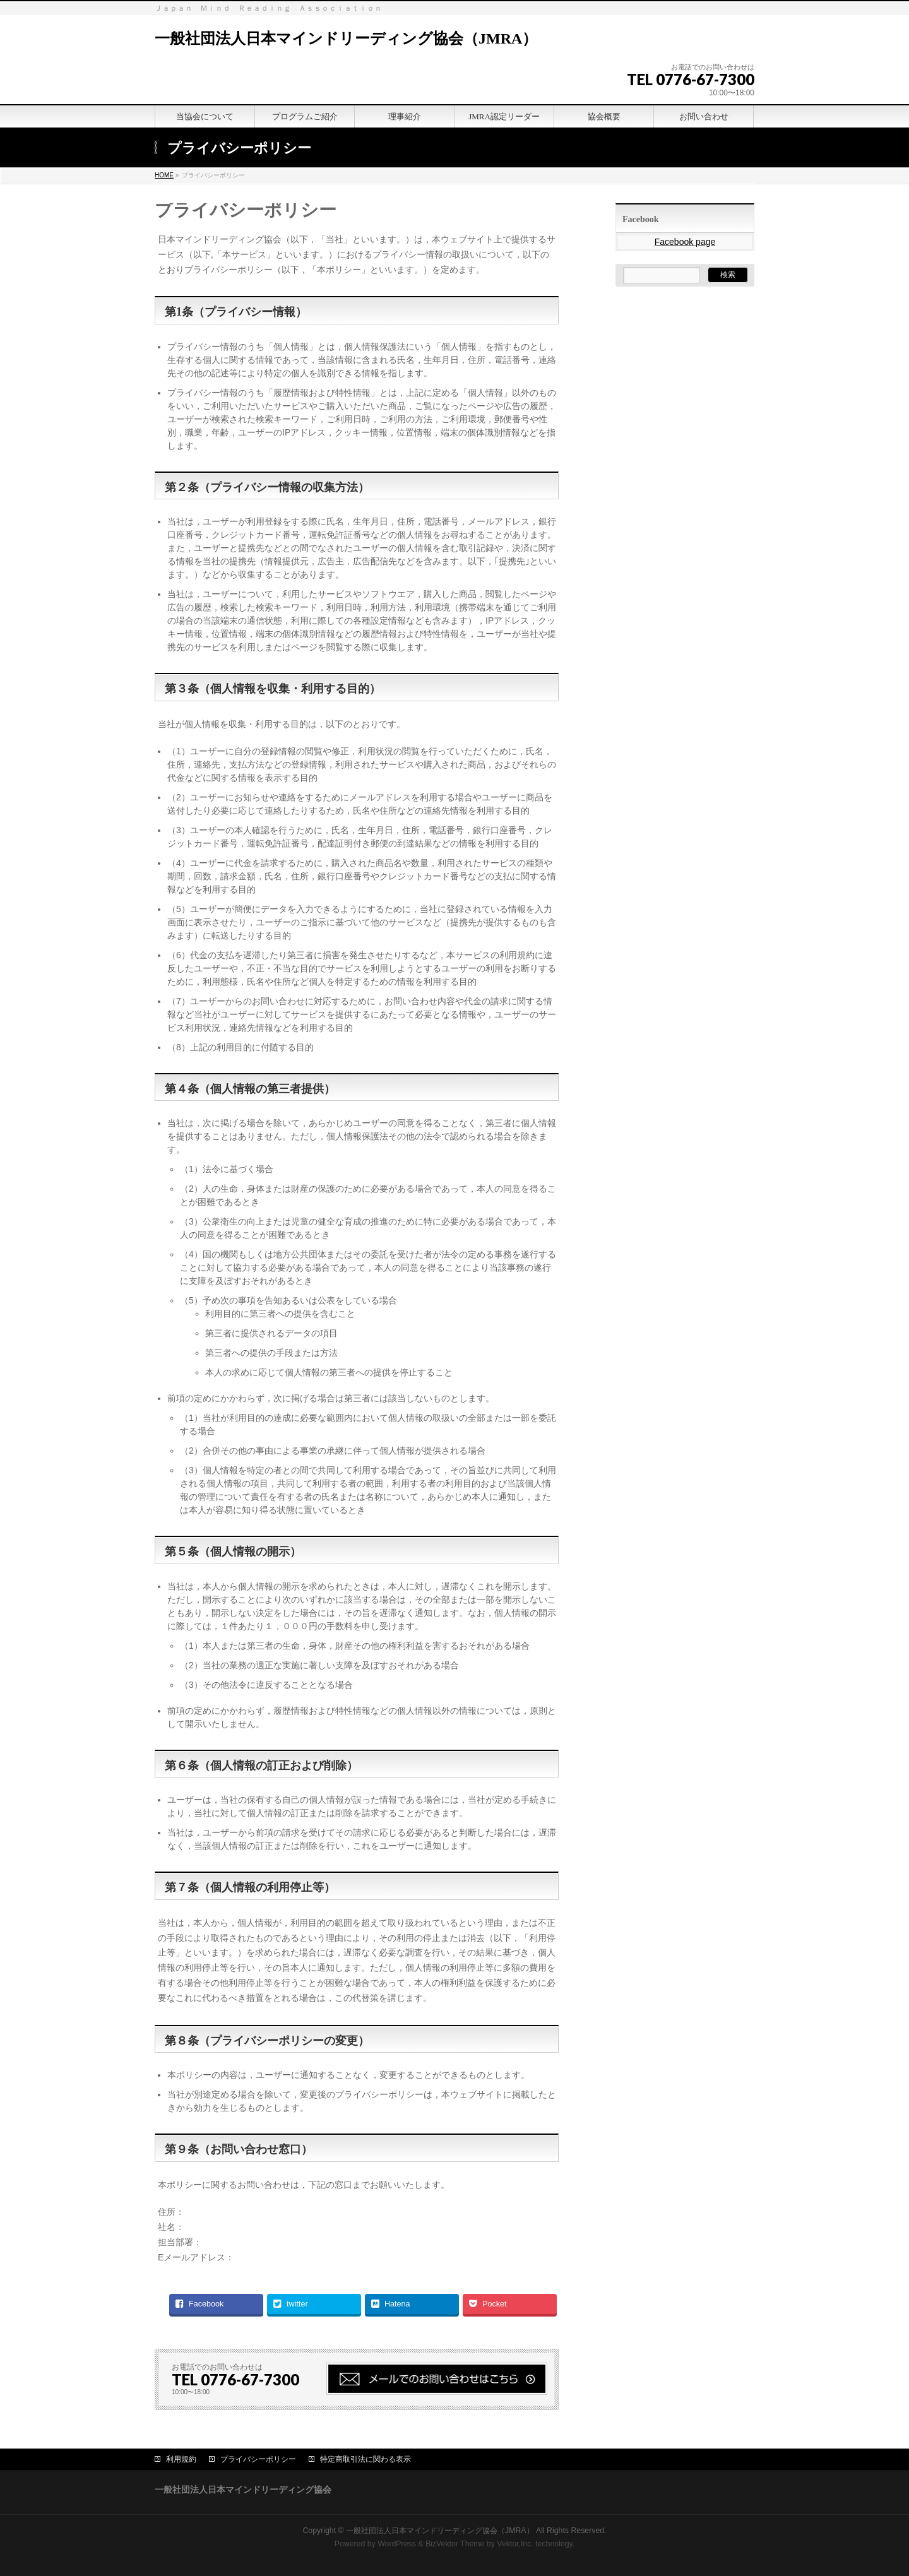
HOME (164, 175)
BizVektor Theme (455, 2543)
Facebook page (685, 242)
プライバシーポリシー (258, 2459)
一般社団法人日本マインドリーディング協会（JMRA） (346, 38)
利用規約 (181, 2459)
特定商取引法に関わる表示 (365, 2459)
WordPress (396, 2543)
